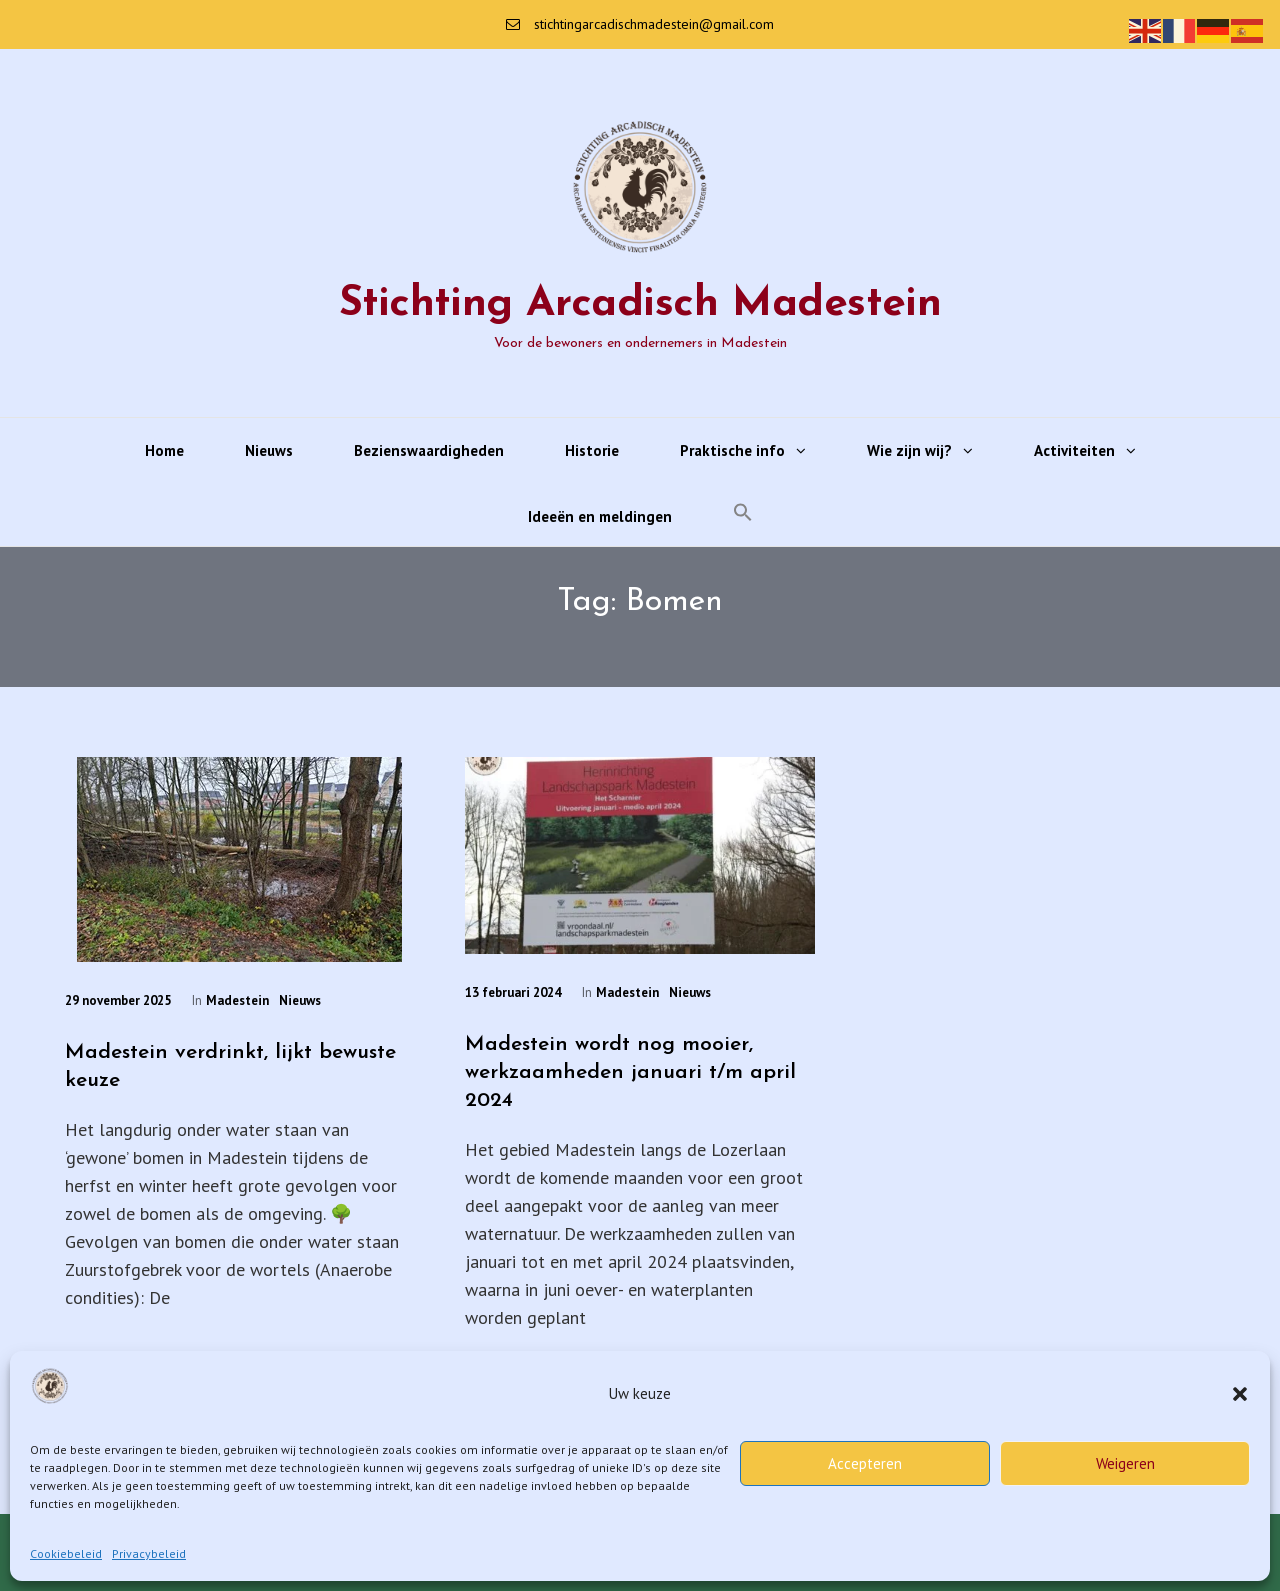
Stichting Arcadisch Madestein (640, 304)
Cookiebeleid (66, 1553)
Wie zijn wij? (909, 450)
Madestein (237, 1000)
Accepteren (865, 1463)
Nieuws (269, 450)
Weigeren (1125, 1463)
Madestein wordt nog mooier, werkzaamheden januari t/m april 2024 (630, 1072)
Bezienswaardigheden (429, 450)
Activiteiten (1074, 450)
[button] (1240, 1394)
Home (164, 450)
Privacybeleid (149, 1553)
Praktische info (732, 450)
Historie (592, 450)
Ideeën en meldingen (600, 516)
